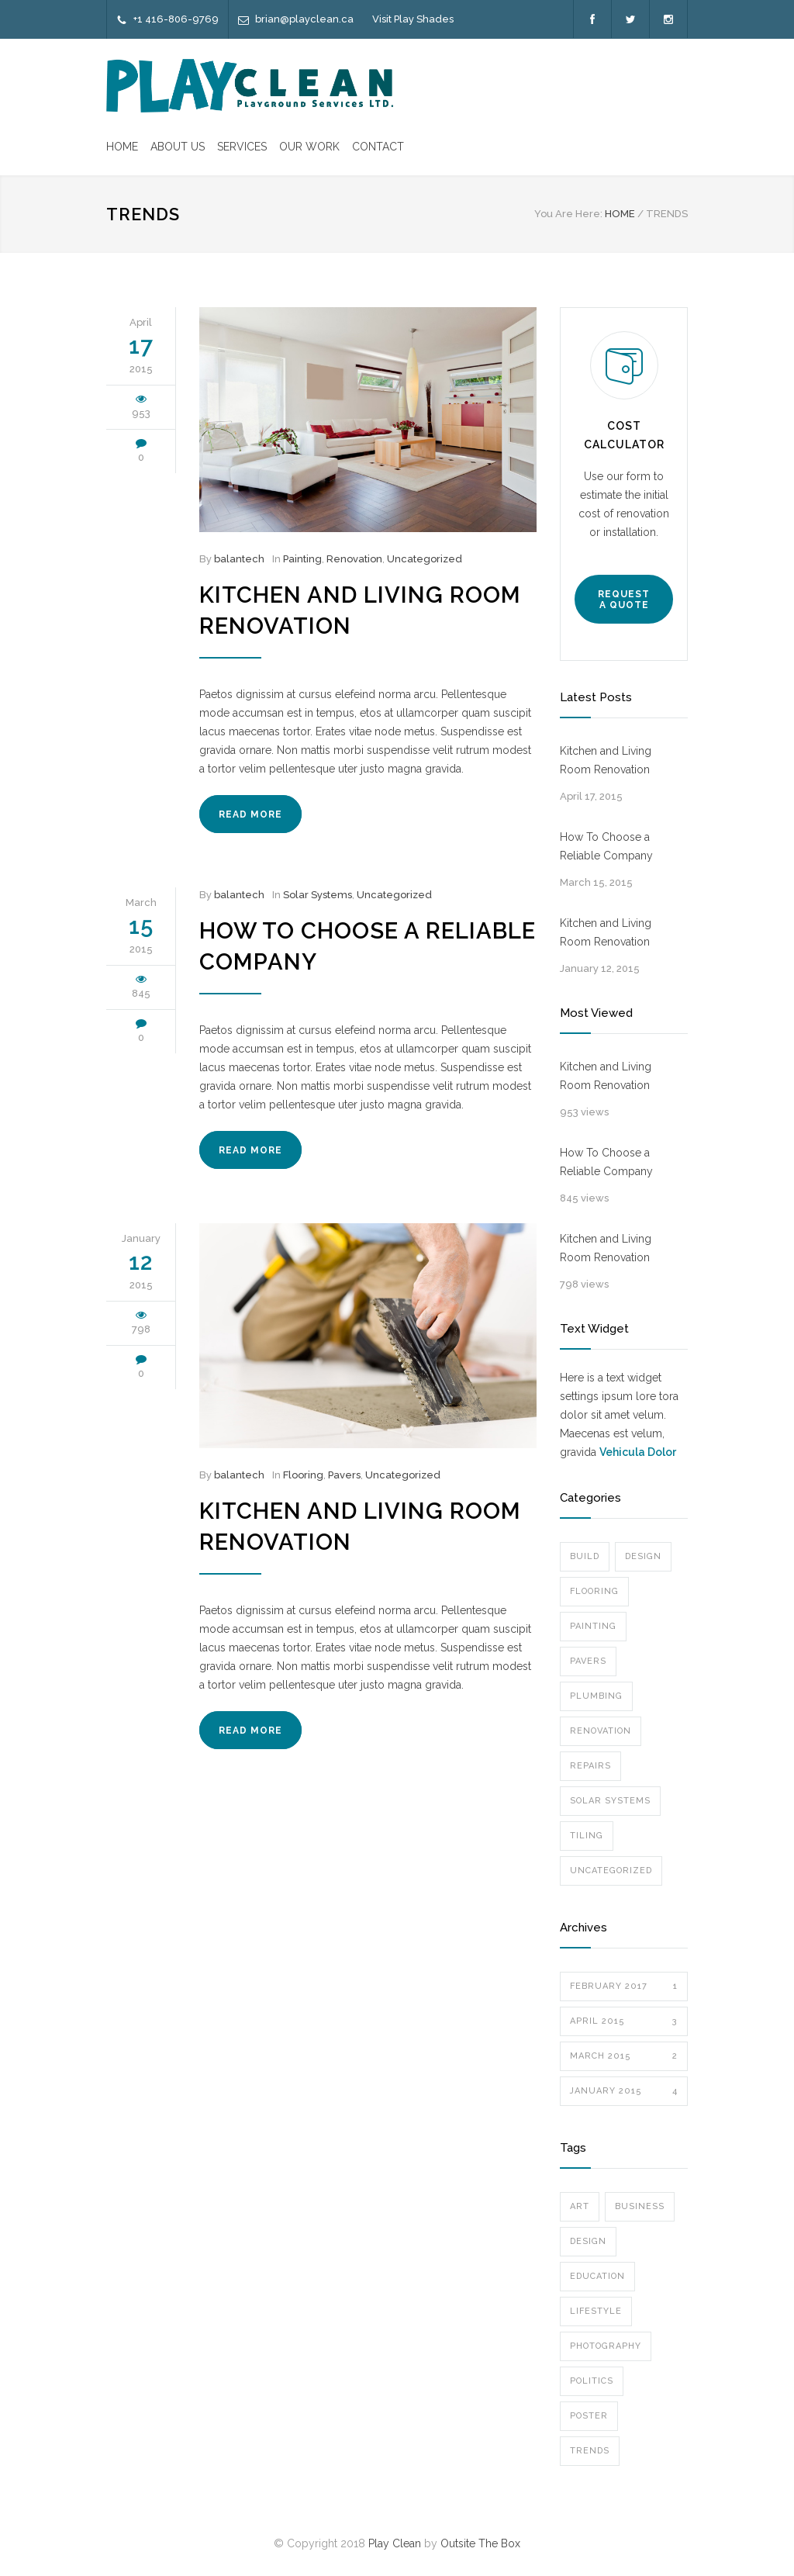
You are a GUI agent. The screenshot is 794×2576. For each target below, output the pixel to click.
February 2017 (624, 1986)
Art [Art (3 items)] (579, 2206)
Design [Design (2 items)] (588, 2241)
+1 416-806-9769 (176, 19)
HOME (122, 146)
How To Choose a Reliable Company (606, 846)
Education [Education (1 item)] (597, 2276)
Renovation (354, 559)
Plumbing (596, 1696)
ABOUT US (177, 146)
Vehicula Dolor (637, 1452)
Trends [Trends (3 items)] (589, 2451)
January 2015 (624, 2091)
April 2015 (624, 2021)
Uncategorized (424, 559)
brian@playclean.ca (304, 19)
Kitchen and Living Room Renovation (605, 760)
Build (584, 1556)
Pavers (344, 1475)
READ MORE (250, 814)
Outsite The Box (480, 2543)
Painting (302, 559)
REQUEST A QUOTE (624, 599)
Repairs (590, 1766)
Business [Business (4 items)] (640, 2206)
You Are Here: (568, 214)
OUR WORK (309, 146)
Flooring (303, 1475)
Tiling (586, 1836)
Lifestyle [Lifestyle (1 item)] (596, 2311)
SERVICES (242, 146)
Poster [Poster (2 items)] (589, 2416)
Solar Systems (317, 895)
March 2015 (624, 2056)
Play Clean (394, 2543)
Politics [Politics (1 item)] (591, 2381)
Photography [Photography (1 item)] (605, 2346)
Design (643, 1556)
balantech (239, 559)
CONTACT (378, 146)
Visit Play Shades (413, 19)
